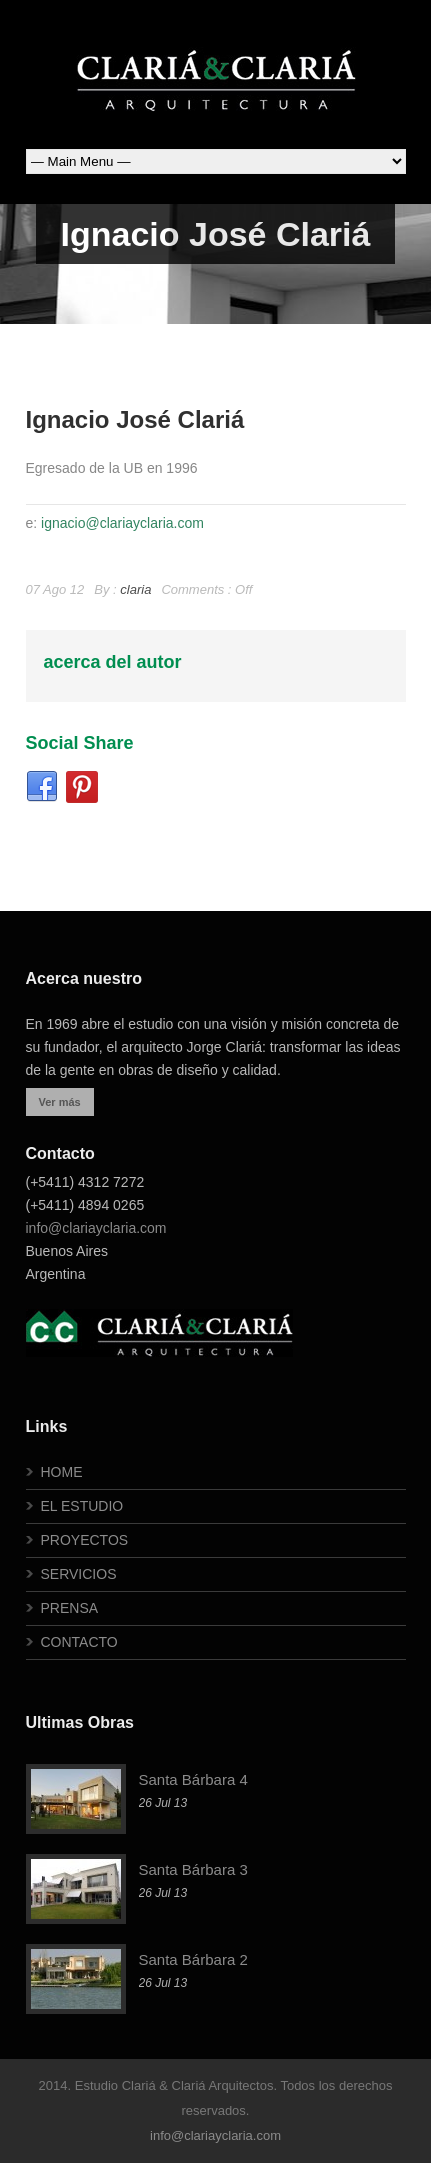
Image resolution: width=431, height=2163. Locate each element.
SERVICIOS (79, 1574)
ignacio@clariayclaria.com (122, 523)
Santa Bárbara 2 (193, 1959)
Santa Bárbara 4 (193, 1779)
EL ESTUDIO (82, 1506)
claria (135, 589)
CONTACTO (79, 1642)
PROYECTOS (85, 1540)
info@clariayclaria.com (96, 1228)
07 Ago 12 (55, 589)
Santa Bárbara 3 (193, 1869)
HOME (62, 1472)
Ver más (60, 1102)
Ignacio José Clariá (135, 419)
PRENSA (70, 1608)
